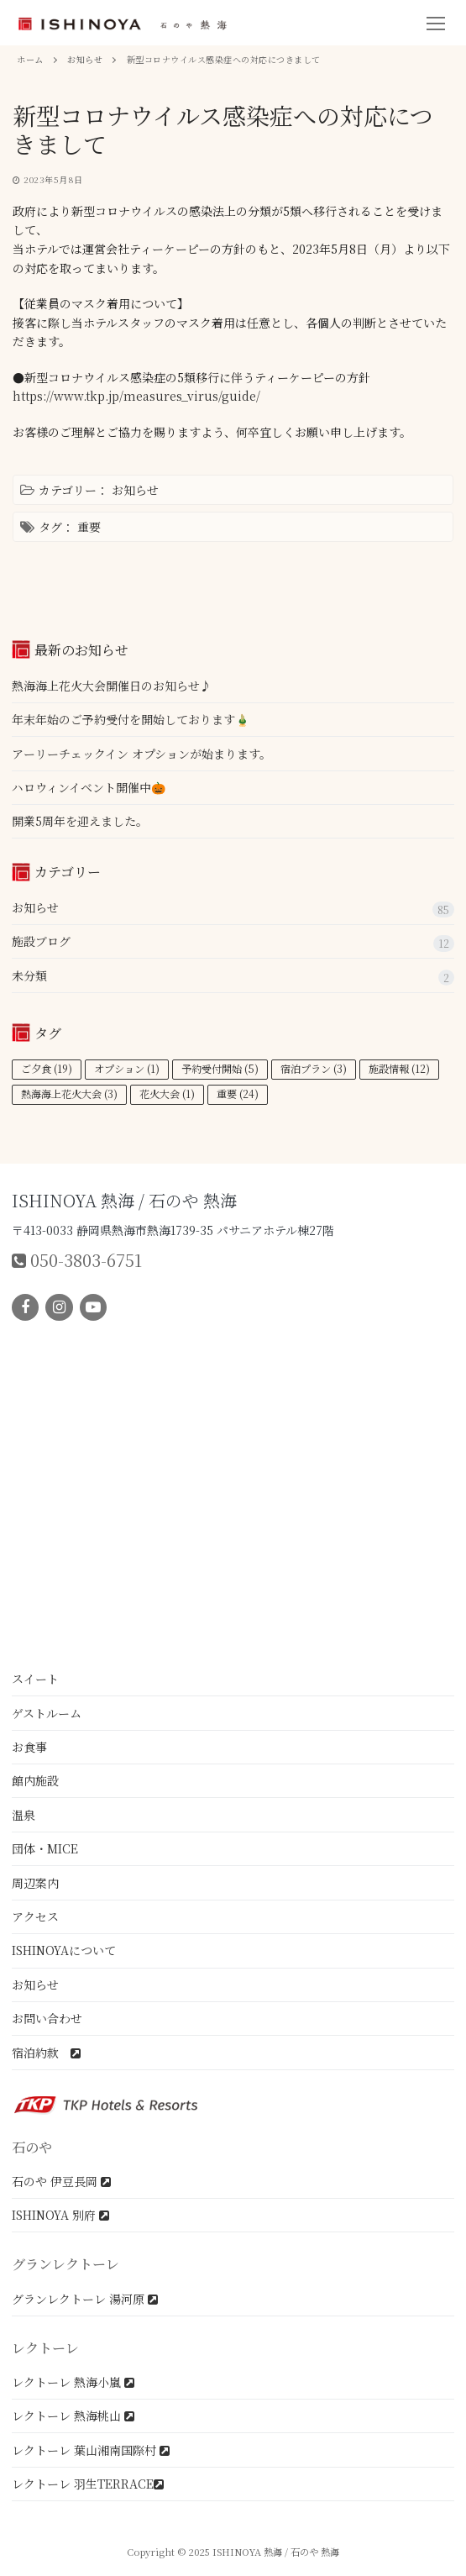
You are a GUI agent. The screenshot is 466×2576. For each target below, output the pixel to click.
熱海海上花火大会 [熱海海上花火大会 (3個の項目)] (69, 1093)
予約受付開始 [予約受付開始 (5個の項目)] (220, 1068)
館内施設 (35, 1780)
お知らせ (135, 489)
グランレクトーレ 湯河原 (85, 2298)
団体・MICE (45, 1848)
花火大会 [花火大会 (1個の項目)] (167, 1093)
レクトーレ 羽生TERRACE (88, 2483)
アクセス (35, 1916)
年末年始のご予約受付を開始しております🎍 (130, 719)
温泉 (23, 1814)
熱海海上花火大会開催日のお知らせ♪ (112, 685)
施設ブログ (41, 941)
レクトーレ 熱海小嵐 (73, 2382)
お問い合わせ (47, 2018)
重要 (89, 526)
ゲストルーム (46, 1713)
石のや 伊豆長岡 (61, 2181)
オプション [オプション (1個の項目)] (127, 1068)
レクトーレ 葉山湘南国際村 (91, 2450)
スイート (35, 1678)
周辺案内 (35, 1882)
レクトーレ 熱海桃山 (73, 2415)
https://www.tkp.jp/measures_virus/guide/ (136, 395)
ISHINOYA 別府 (60, 2214)
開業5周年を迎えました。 (80, 820)
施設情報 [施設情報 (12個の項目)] (399, 1068)
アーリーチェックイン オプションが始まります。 (141, 753)
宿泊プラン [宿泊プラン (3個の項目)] (313, 1068)
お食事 (29, 1746)
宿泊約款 (46, 2052)
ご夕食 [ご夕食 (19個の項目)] (46, 1068)
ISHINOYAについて (64, 1950)
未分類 (29, 975)
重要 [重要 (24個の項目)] (238, 1093)
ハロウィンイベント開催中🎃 (88, 787)
